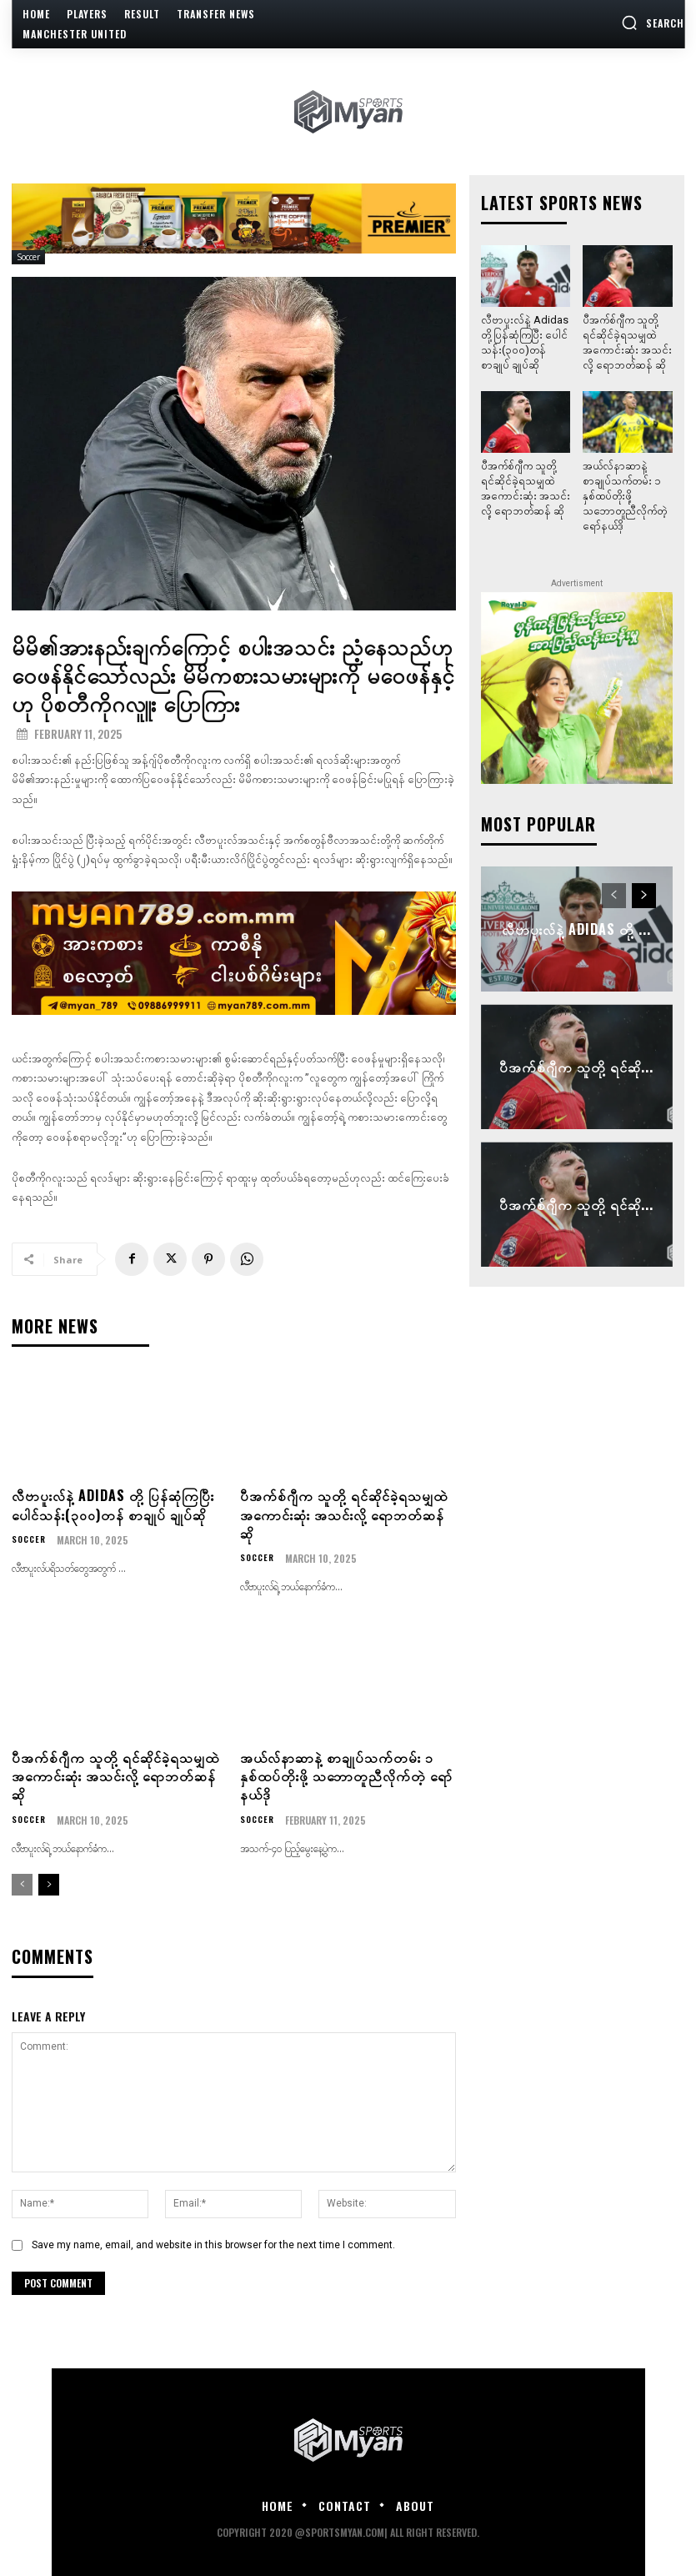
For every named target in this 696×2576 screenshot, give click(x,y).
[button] (652, 22)
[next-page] (48, 1883)
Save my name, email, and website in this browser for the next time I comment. (213, 2241)
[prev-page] (22, 1883)
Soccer (28, 257)
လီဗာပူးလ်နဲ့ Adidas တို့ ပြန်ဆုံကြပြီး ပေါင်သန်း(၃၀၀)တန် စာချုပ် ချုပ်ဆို (113, 1503)
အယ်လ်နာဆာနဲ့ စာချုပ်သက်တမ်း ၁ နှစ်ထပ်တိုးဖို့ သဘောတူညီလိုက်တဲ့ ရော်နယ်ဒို (346, 1774)
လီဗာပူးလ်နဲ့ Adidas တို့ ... (576, 926)
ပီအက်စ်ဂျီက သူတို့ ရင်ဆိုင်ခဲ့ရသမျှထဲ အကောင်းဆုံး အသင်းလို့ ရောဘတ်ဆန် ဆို (344, 1512)
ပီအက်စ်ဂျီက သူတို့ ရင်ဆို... (577, 1063)
